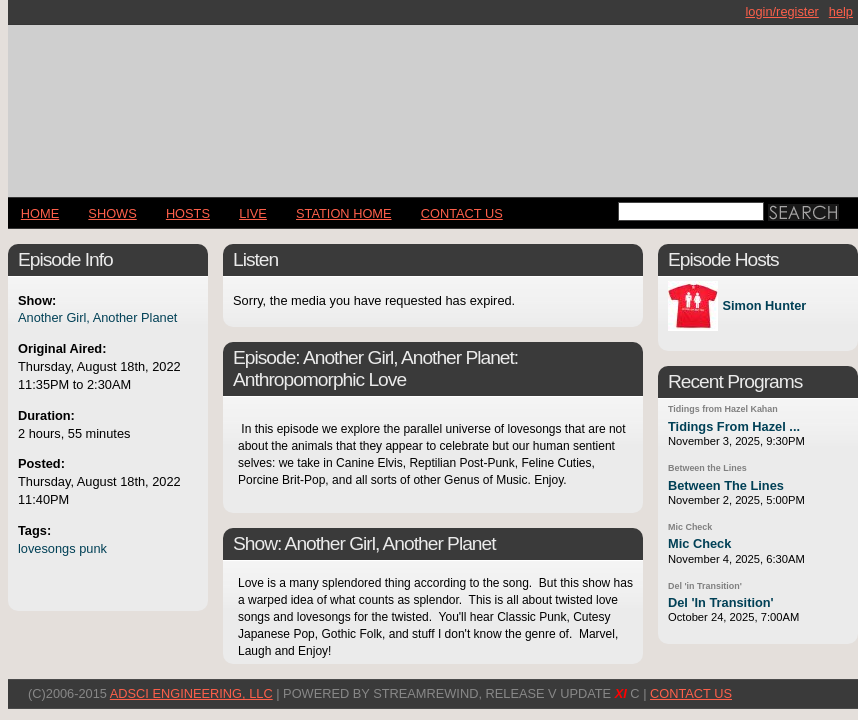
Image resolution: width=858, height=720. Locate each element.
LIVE (253, 213)
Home (40, 213)
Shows (112, 213)
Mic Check (690, 527)
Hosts (188, 213)
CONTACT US (462, 213)
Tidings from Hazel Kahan (723, 409)
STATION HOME (344, 213)
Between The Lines (726, 485)
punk (93, 548)
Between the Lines (707, 468)
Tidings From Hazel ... (734, 426)
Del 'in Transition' (705, 586)
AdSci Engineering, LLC (191, 693)
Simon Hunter (764, 306)
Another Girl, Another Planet (97, 317)
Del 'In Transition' (721, 602)
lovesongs (47, 548)
